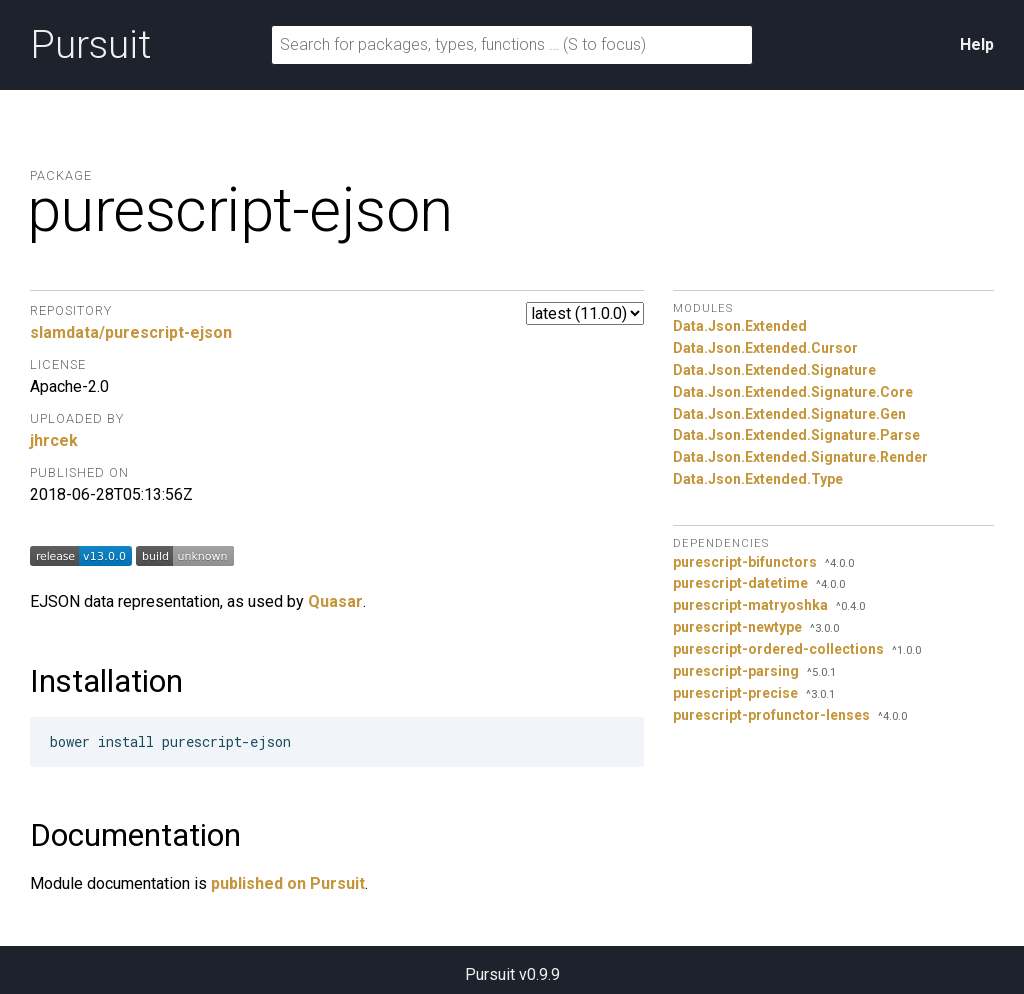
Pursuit (90, 45)
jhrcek (54, 440)
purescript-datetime (740, 583)
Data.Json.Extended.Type (758, 479)
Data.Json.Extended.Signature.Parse (796, 435)
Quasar (335, 601)
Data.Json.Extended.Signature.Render (800, 457)
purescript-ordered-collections (778, 649)
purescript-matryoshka (750, 605)
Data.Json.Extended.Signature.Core (793, 392)
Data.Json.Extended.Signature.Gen (789, 414)
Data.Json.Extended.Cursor (765, 348)
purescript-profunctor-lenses (771, 715)
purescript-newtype (737, 627)
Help (977, 44)
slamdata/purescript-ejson (131, 332)
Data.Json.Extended (740, 326)
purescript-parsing (736, 671)
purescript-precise (735, 693)
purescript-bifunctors (745, 562)
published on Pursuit (288, 883)
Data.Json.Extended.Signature (774, 370)
